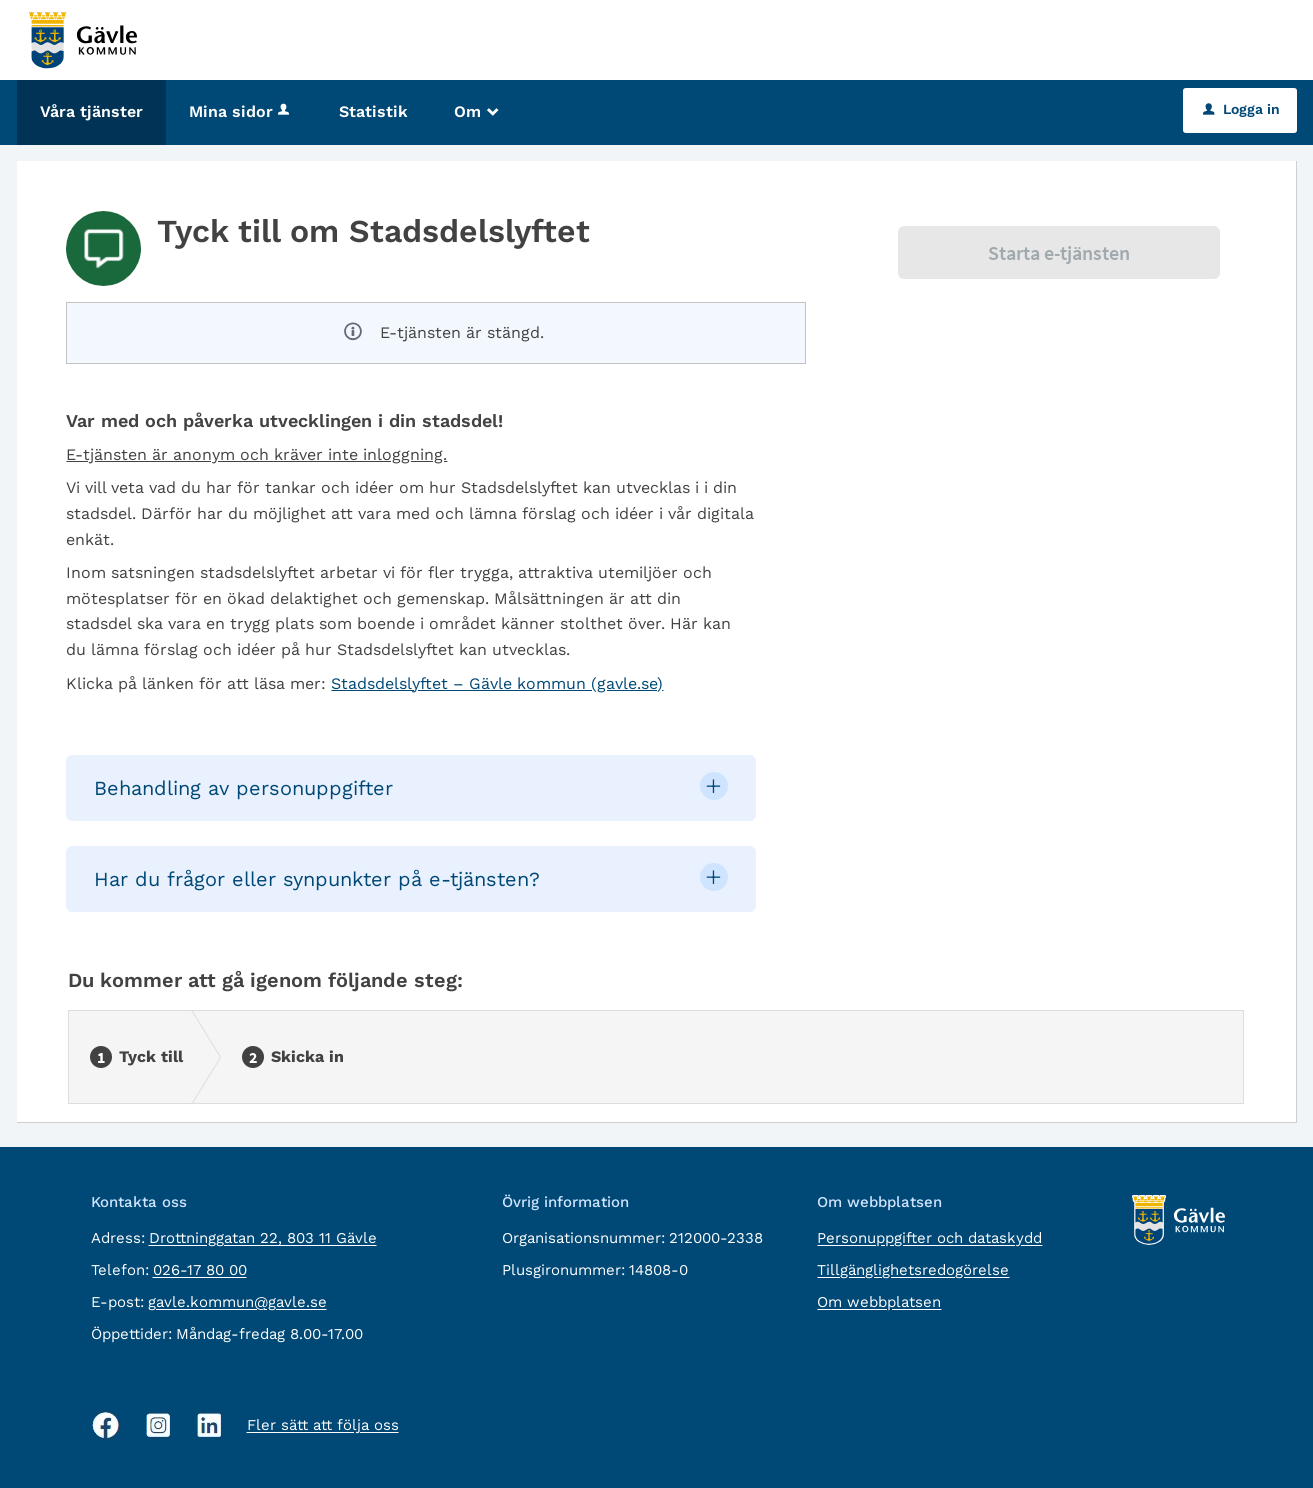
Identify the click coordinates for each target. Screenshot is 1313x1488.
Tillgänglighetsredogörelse (913, 1270)
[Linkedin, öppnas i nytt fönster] (209, 1425)
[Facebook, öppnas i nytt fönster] (106, 1425)
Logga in (1241, 109)
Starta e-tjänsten (1059, 252)
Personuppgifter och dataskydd (929, 1238)
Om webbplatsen (879, 1302)
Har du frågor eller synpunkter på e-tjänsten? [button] (317, 879)
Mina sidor (241, 111)
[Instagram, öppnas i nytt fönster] (158, 1425)
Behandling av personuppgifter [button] (243, 788)
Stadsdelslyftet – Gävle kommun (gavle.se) (497, 683)
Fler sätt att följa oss (323, 1425)
